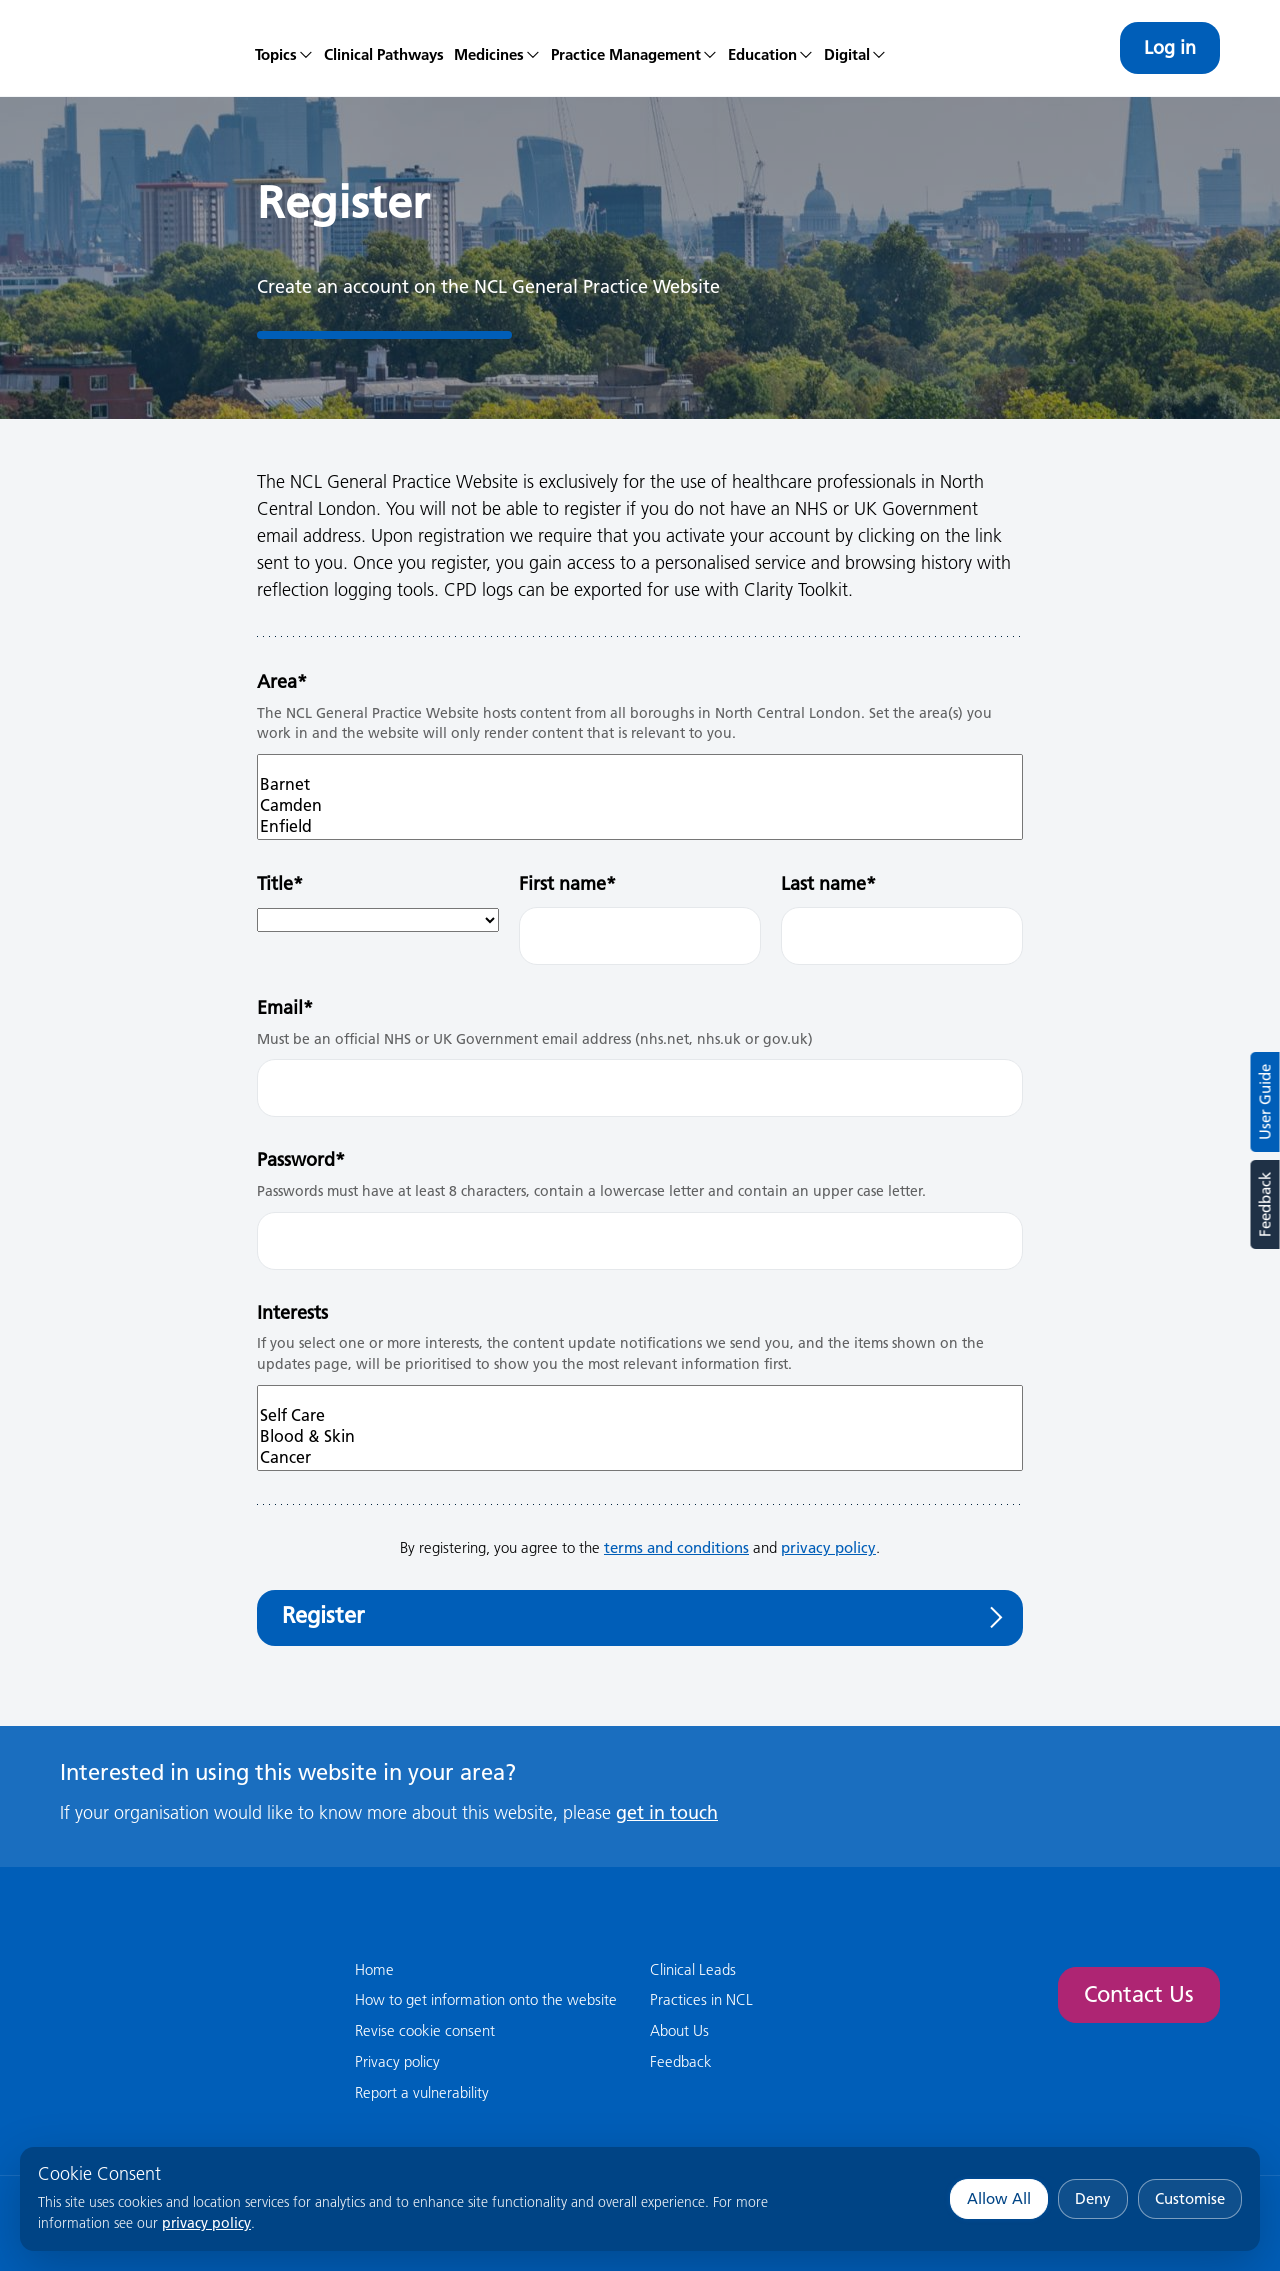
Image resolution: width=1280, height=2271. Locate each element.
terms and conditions (676, 1547)
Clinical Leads (693, 1969)
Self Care (640, 1415)
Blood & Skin (640, 1436)
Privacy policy (397, 2061)
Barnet (640, 784)
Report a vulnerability (422, 2092)
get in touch (667, 1812)
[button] (497, 48)
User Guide (1265, 1102)
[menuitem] (284, 48)
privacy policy (206, 2223)
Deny (1093, 2198)
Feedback (1264, 1204)
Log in (1170, 47)
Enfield (640, 826)
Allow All (999, 2198)
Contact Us (1139, 1994)
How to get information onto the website (486, 1999)
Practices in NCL (701, 1999)
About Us (679, 2030)
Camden (640, 805)
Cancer (640, 1457)
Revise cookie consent (425, 2030)
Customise (1190, 2198)
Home (374, 1969)
